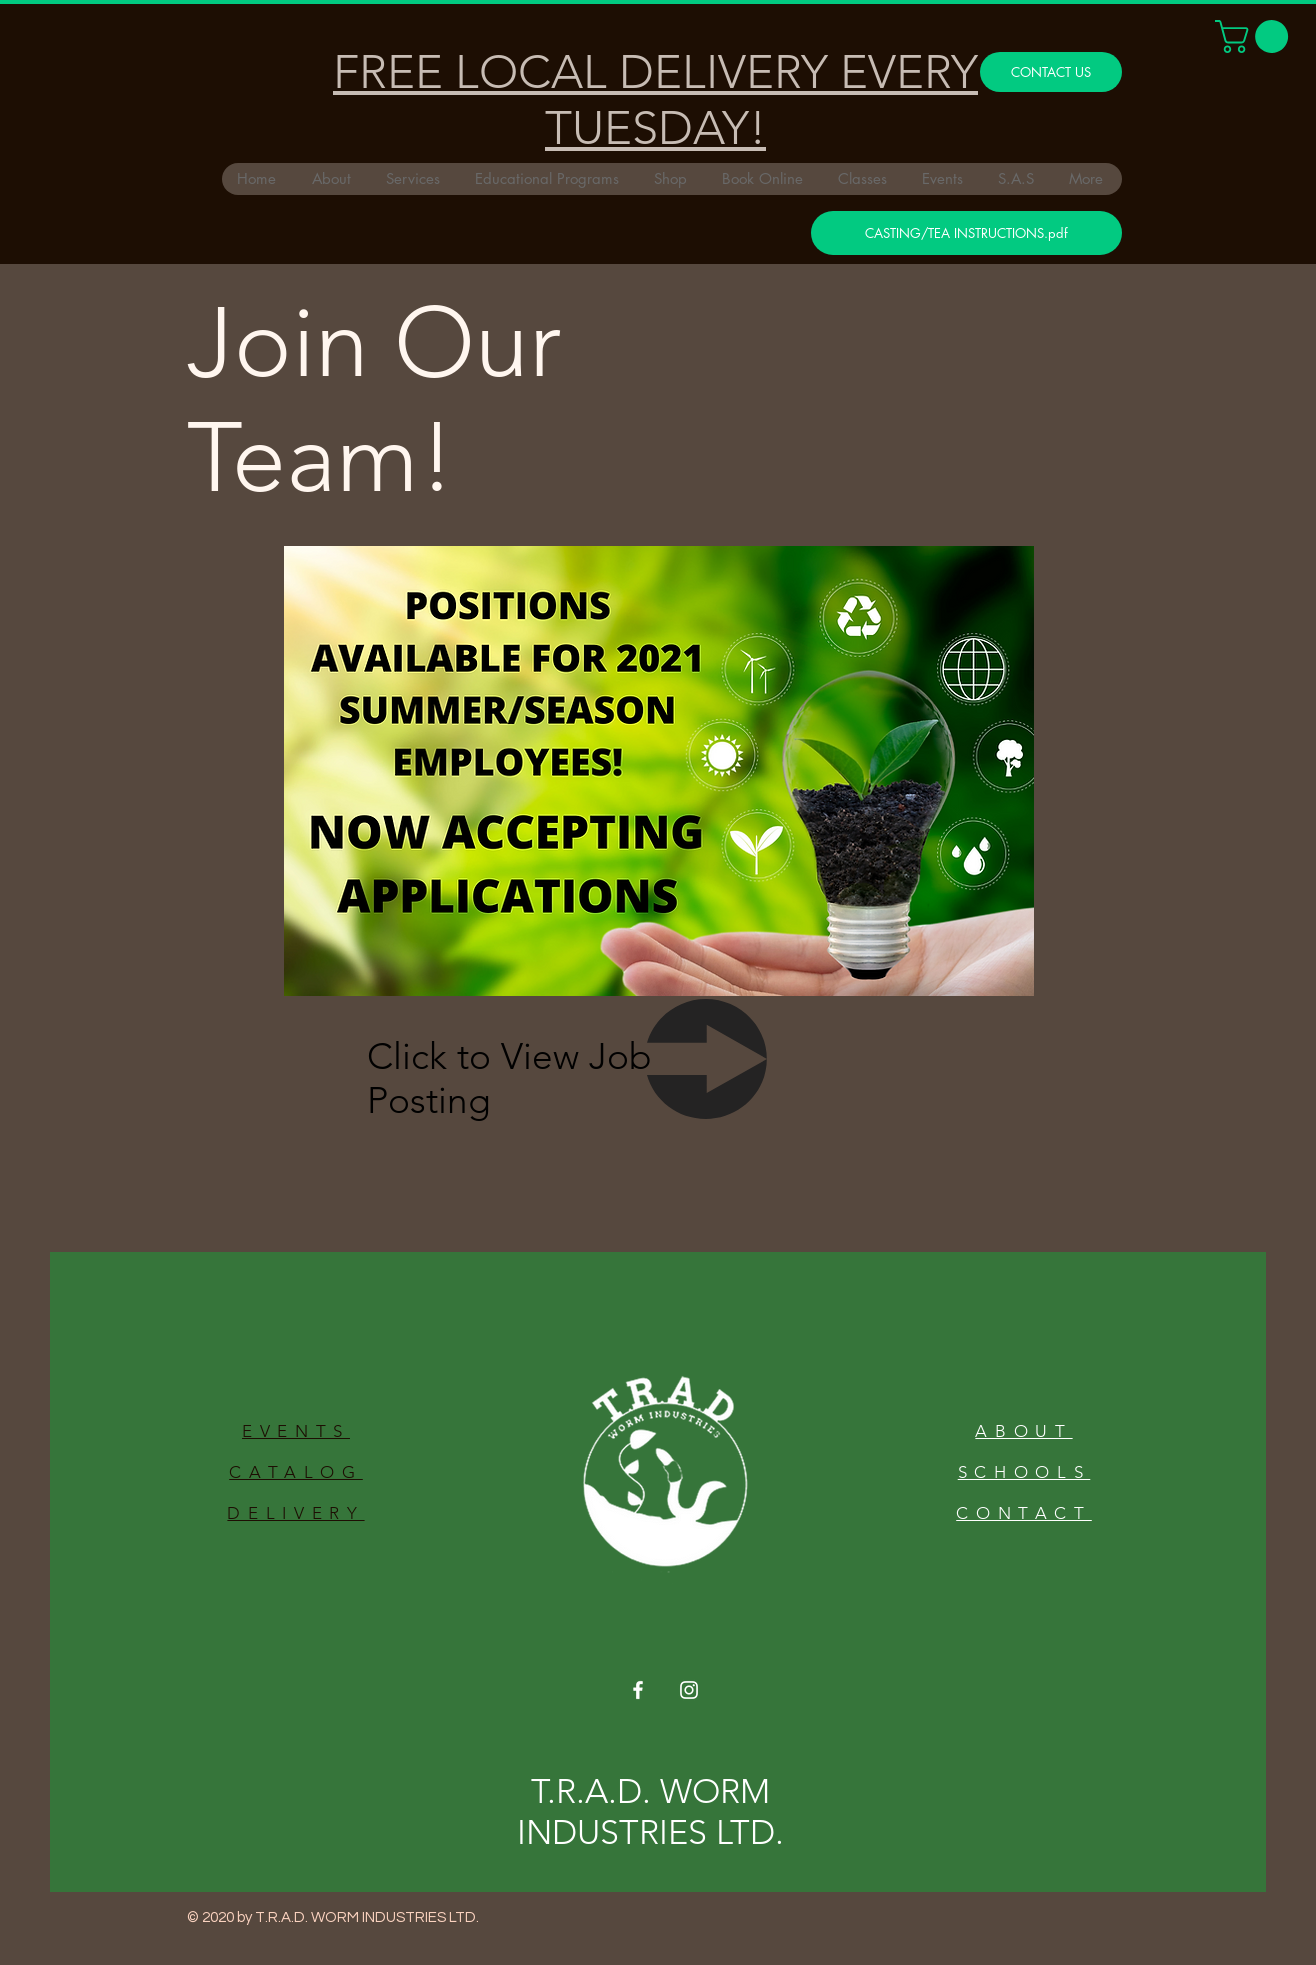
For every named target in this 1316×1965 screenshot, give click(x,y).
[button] (1255, 36)
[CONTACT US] (1051, 72)
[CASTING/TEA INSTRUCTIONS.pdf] (966, 233)
